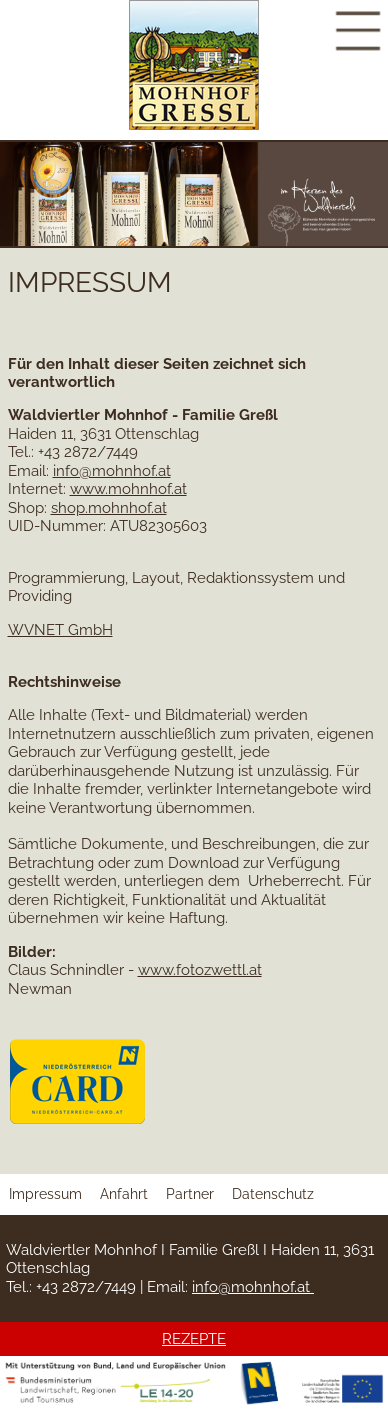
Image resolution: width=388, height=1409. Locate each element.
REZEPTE (194, 1339)
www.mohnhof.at (128, 489)
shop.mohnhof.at (109, 508)
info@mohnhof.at (112, 471)
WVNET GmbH (60, 630)
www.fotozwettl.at (200, 970)
